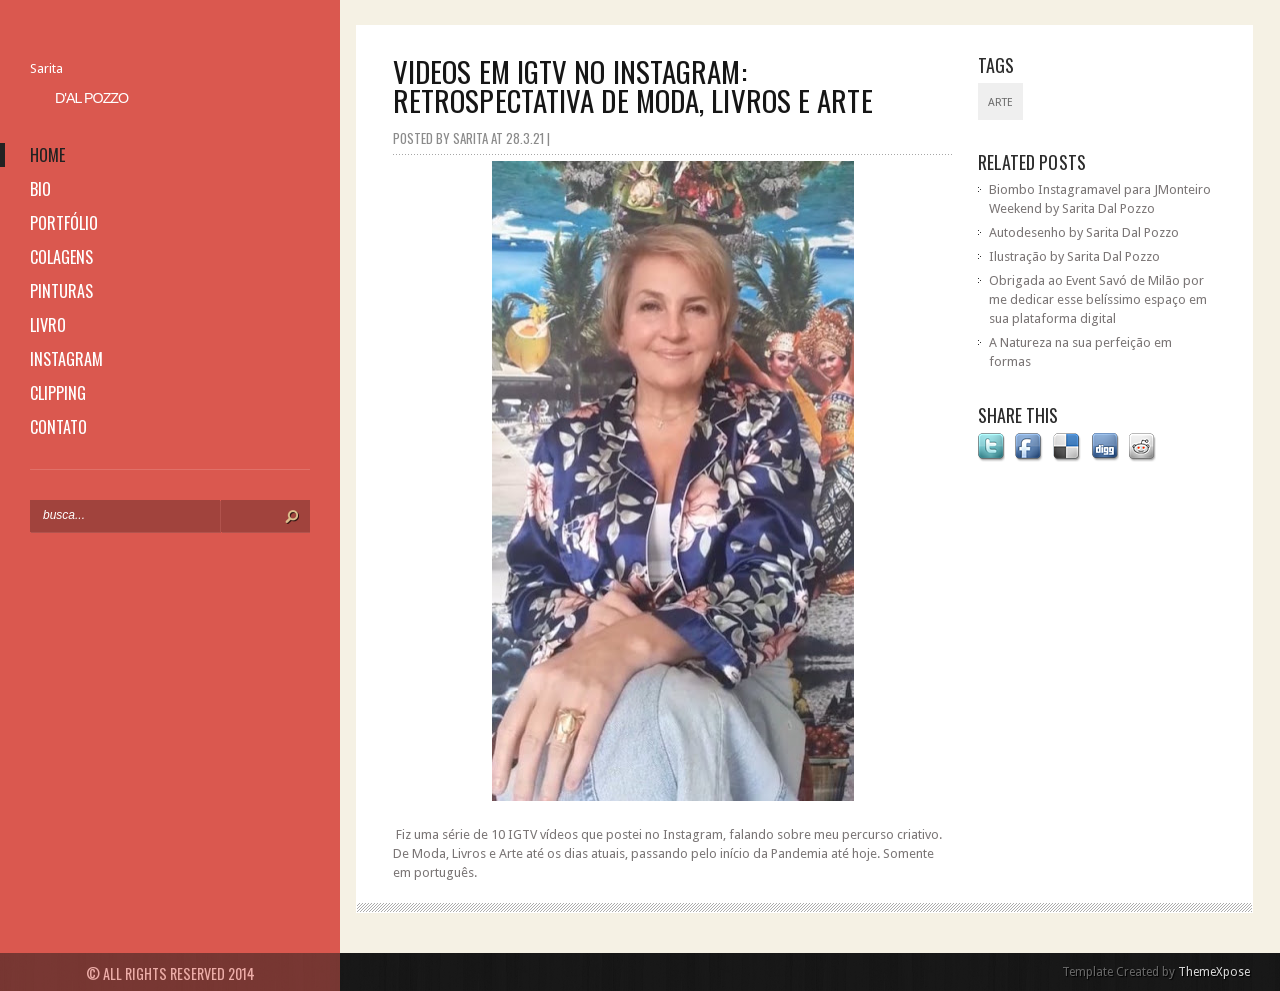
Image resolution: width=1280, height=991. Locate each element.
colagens (61, 257)
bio (40, 189)
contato (58, 427)
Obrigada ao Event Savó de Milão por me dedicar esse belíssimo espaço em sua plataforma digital (1098, 299)
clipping (58, 393)
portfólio (64, 223)
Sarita (46, 68)
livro (48, 325)
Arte (1000, 102)
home (47, 155)
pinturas (61, 291)
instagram (66, 359)
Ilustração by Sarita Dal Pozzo (1074, 256)
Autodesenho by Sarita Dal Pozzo (1084, 232)
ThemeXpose (1214, 972)
